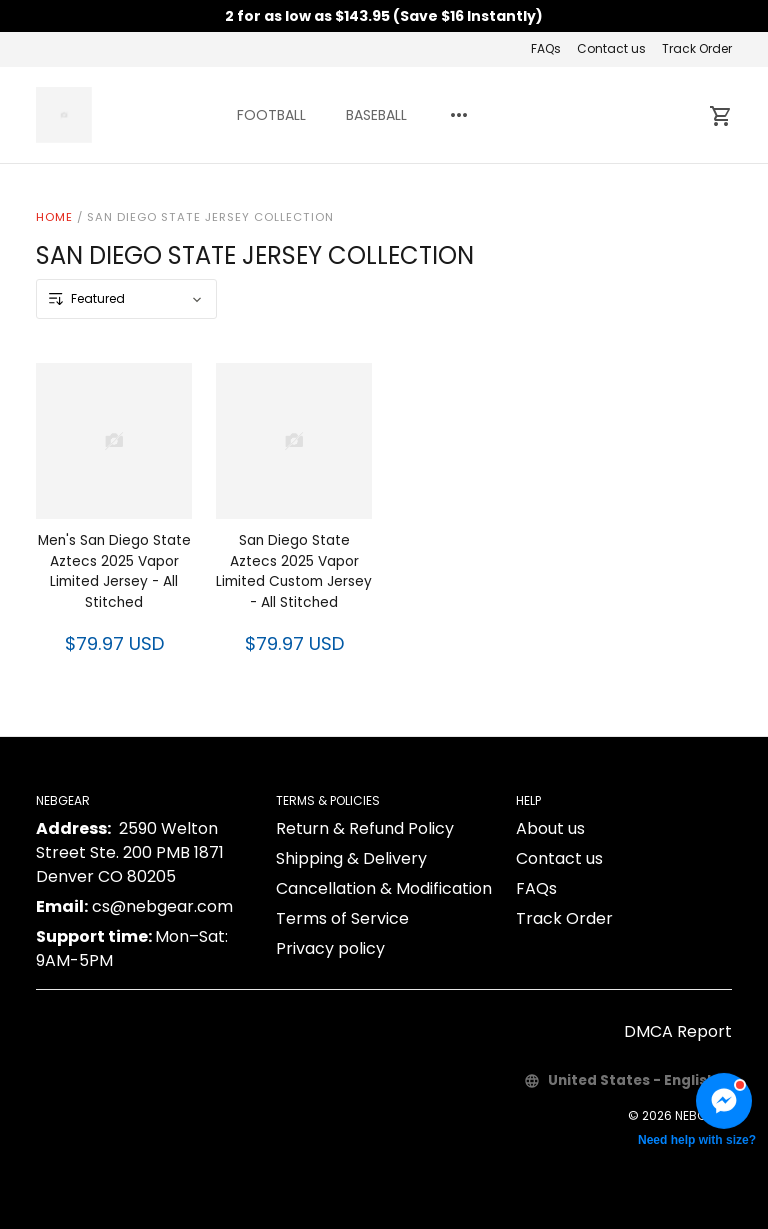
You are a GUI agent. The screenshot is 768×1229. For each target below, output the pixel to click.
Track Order (697, 48)
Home (54, 217)
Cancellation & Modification (384, 888)
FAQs (546, 48)
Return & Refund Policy (365, 828)
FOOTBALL (271, 115)
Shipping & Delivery (351, 858)
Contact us (611, 48)
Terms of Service (342, 918)
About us (550, 828)
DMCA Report (678, 1031)
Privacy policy (330, 948)
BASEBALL (376, 115)
